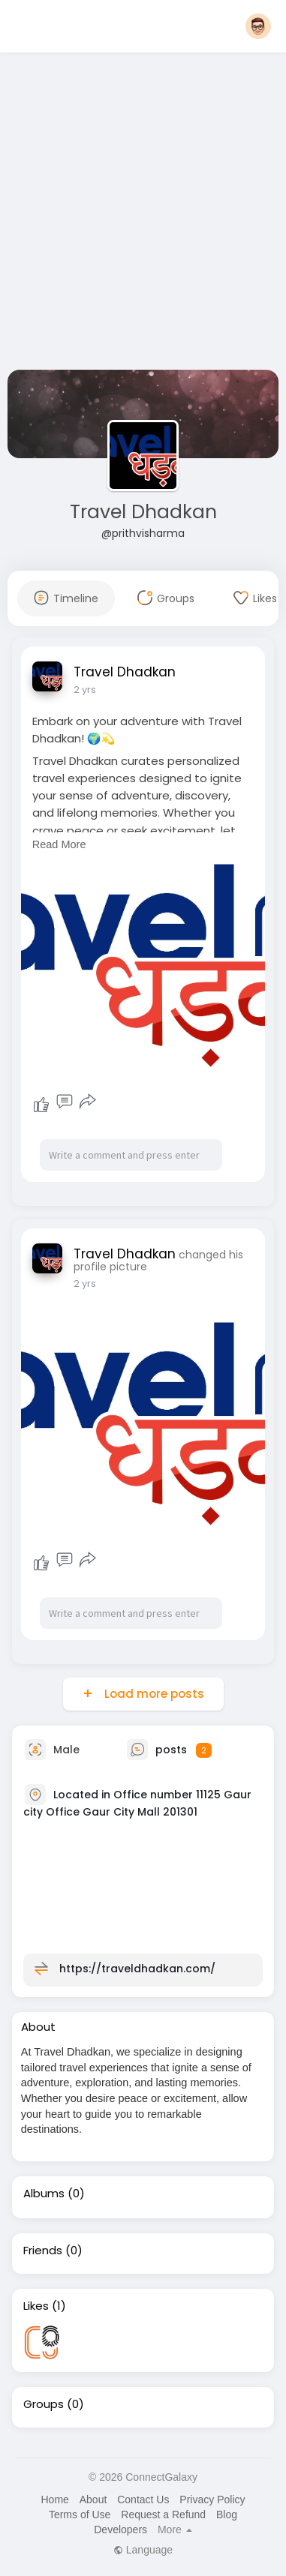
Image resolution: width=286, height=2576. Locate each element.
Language (143, 2550)
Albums (44, 2194)
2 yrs (85, 689)
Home (54, 2500)
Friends (42, 2251)
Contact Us (143, 2500)
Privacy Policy (212, 2500)
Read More (59, 844)
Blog (226, 2515)
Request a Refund (163, 2515)
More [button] (175, 2529)
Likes (36, 2306)
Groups (43, 2404)
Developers (120, 2530)
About (93, 2500)
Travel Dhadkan (143, 512)
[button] (258, 26)
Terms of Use (79, 2515)
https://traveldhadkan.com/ (137, 1968)
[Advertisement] (140, 214)
